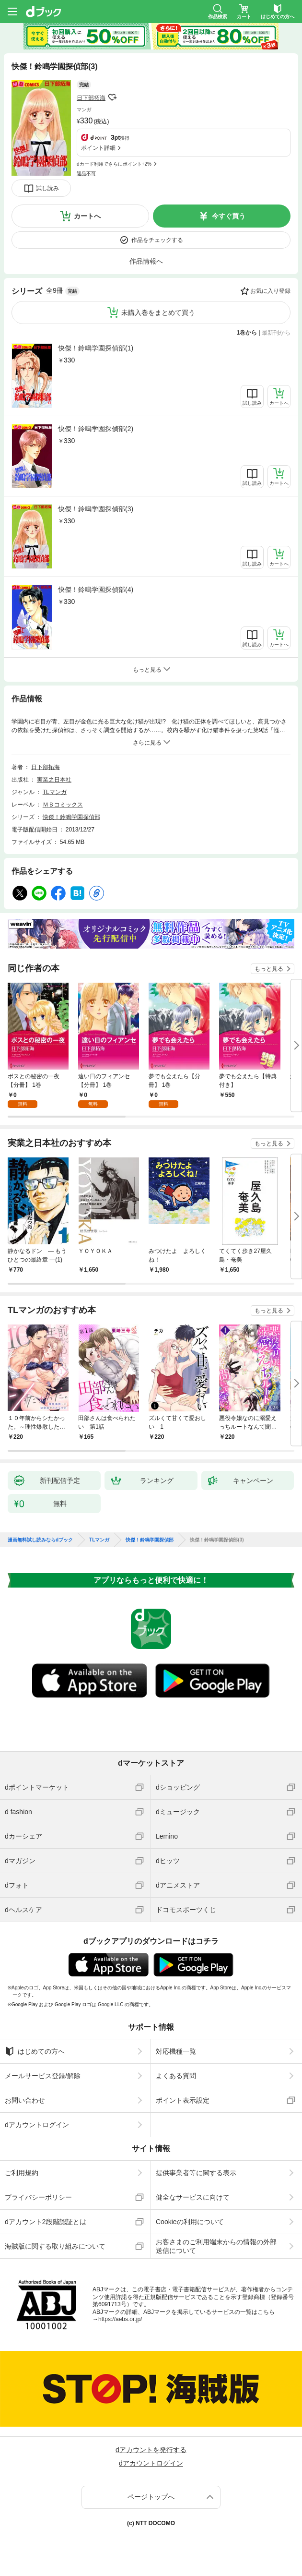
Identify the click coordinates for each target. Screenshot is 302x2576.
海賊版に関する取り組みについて (55, 2246)
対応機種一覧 (176, 2051)
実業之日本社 (54, 779)
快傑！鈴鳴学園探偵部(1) (95, 348)
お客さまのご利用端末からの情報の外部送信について (216, 2246)
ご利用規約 (21, 2173)
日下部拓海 (91, 98)
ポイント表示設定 (182, 2100)
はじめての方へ (35, 2051)
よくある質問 (176, 2076)
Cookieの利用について (190, 2222)
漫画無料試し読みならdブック (40, 1540)
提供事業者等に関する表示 (196, 2173)
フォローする (112, 97)
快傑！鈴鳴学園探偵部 (71, 817)
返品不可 (86, 173)
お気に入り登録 (270, 291)
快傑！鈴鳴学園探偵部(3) (95, 509)
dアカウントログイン (37, 2125)
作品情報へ (146, 261)
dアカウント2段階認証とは (45, 2222)
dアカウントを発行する (151, 2450)
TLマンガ (55, 792)
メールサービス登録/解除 (43, 2076)
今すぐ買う (228, 216)
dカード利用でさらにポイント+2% (114, 164)
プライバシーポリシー (38, 2197)
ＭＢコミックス (63, 804)
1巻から (247, 333)
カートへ (87, 216)
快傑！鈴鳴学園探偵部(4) (95, 589)
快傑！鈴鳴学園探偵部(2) (95, 429)
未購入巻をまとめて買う (158, 312)
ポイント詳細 (98, 147)
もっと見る (269, 968)
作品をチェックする (157, 240)
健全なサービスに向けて (193, 2197)
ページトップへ (151, 2497)
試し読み (47, 188)
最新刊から (276, 333)
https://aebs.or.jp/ (120, 2319)
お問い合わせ (25, 2100)
